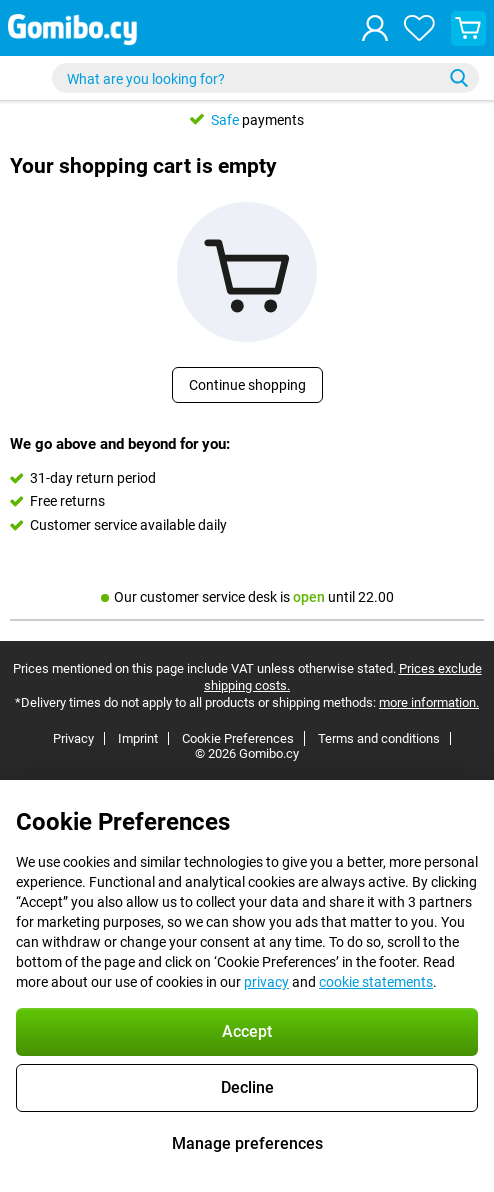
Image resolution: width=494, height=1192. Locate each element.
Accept (247, 1031)
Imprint (138, 738)
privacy (266, 982)
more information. (429, 702)
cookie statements (376, 982)
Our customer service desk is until (247, 597)
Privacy (73, 738)
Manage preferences (247, 1143)
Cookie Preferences (238, 738)
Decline (247, 1087)
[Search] (459, 78)
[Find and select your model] (265, 78)
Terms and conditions (379, 738)
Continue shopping (247, 385)
